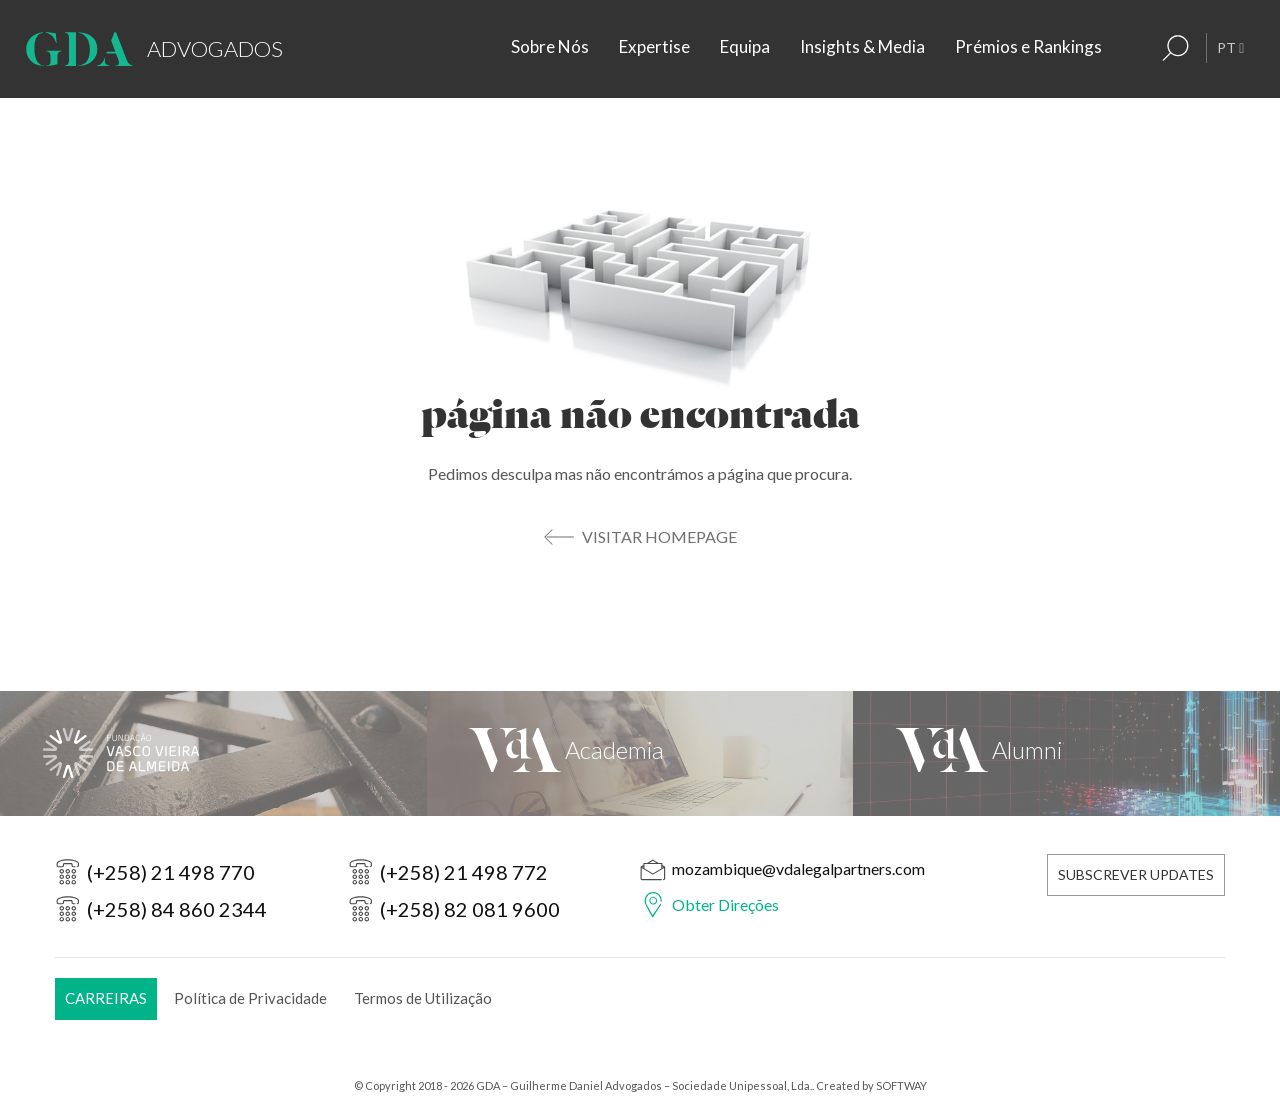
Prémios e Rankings (1028, 46)
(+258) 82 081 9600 (470, 909)
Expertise (654, 46)
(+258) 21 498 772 (464, 872)
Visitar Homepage (659, 536)
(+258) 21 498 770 (171, 872)
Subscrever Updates (1136, 874)
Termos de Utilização (423, 998)
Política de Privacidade (250, 998)
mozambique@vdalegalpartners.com (798, 868)
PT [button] (1230, 47)
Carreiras (106, 998)
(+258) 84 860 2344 (177, 909)
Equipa (745, 46)
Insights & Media (862, 46)
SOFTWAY (901, 1085)
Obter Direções (725, 904)
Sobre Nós (550, 46)
